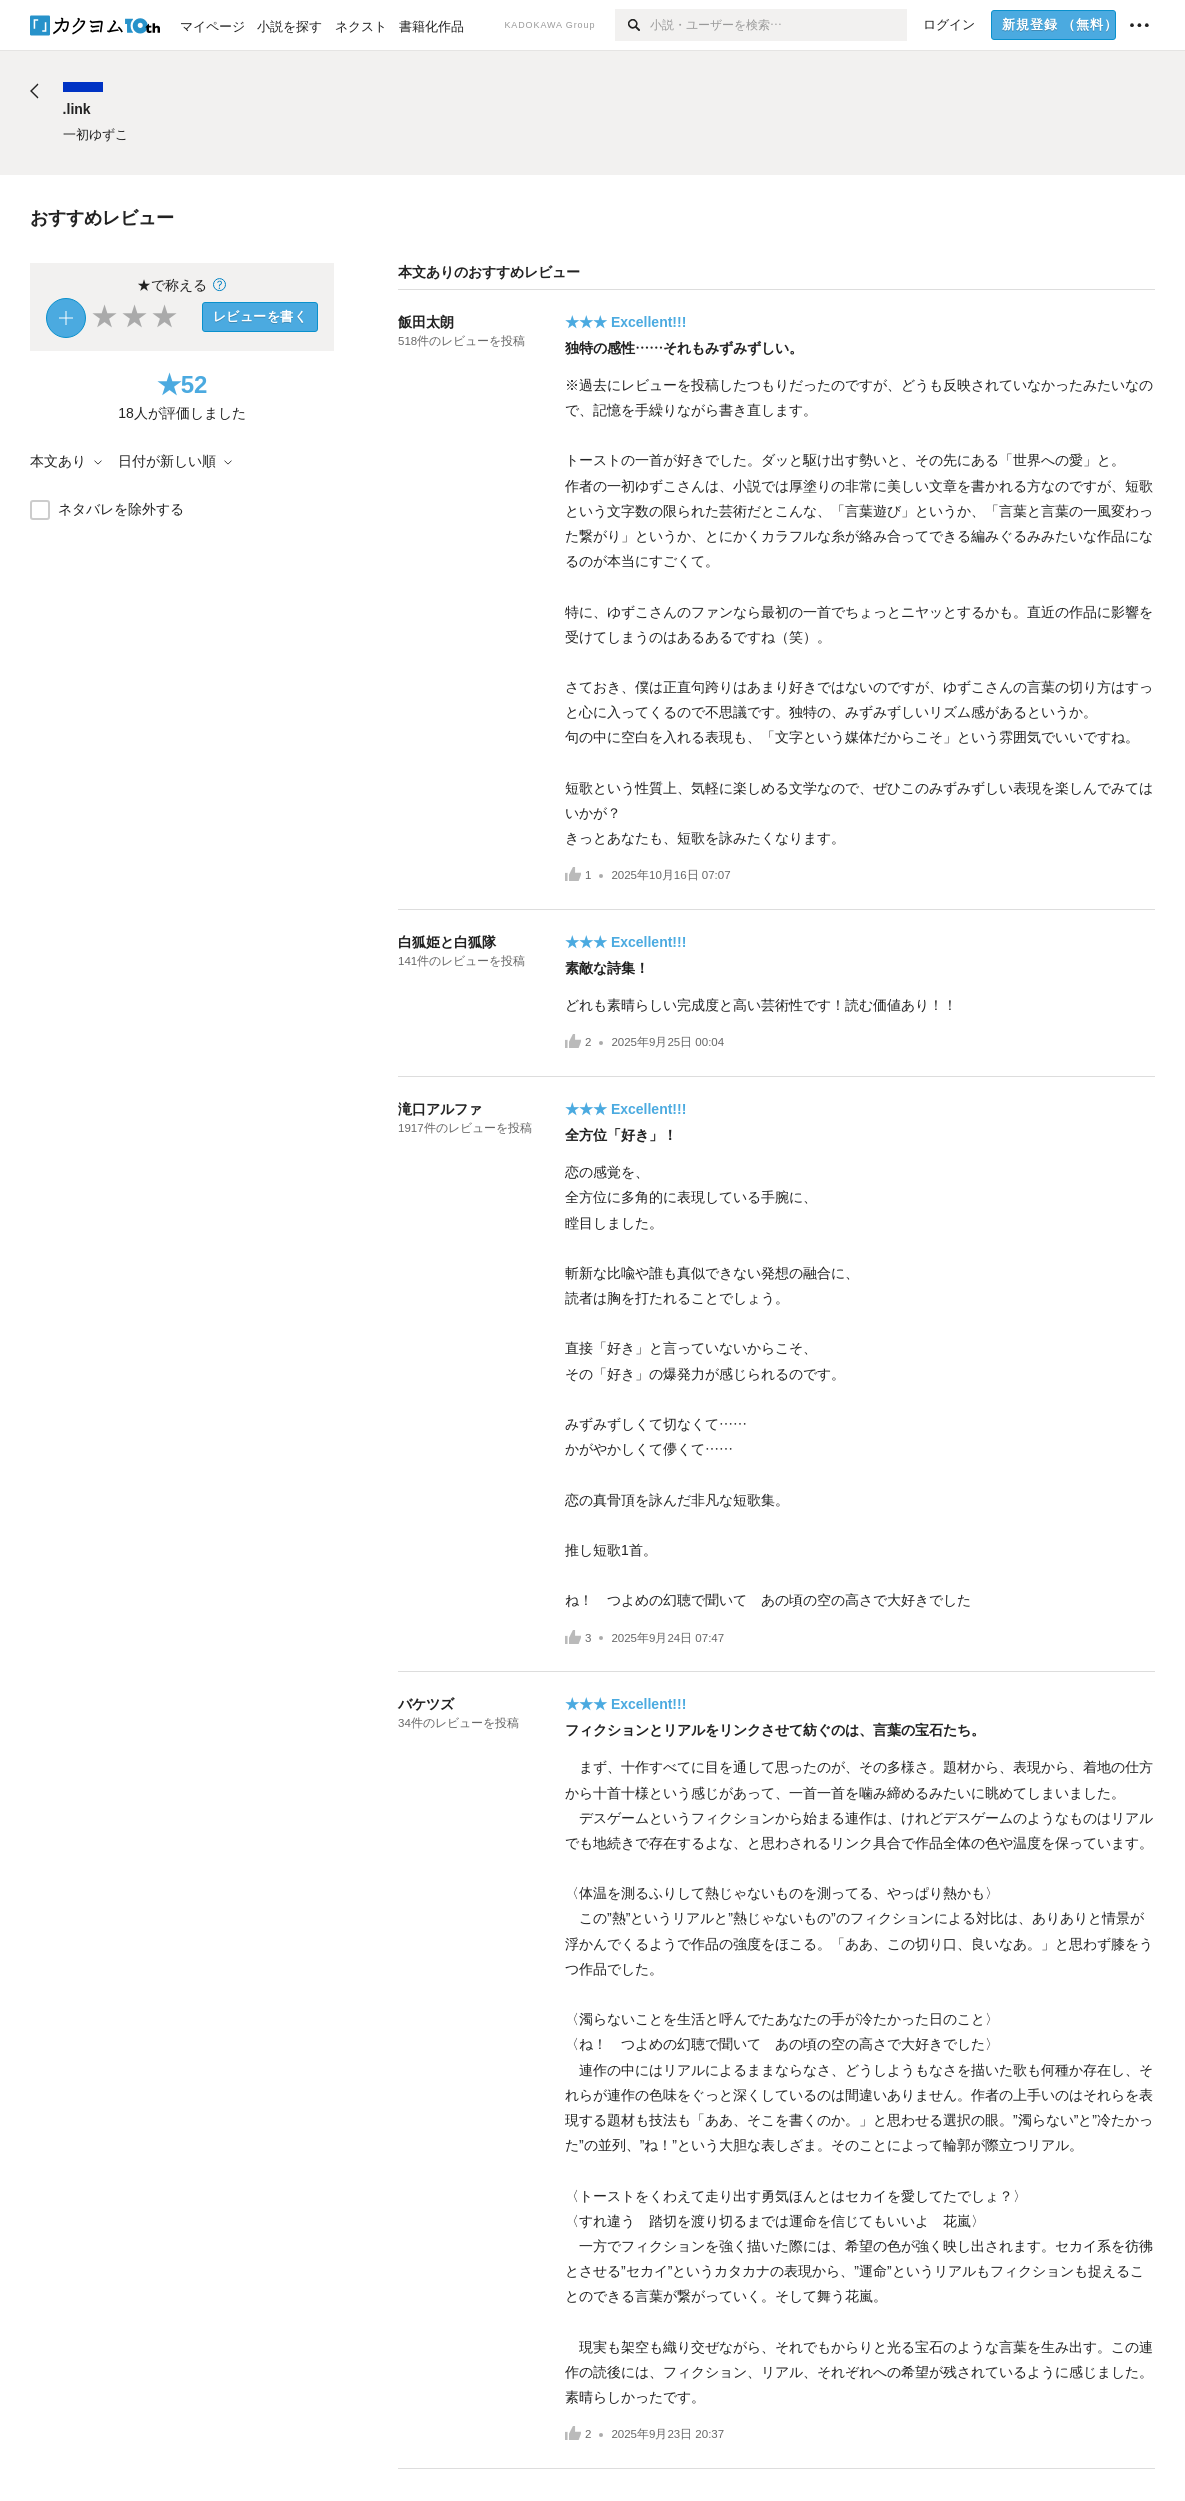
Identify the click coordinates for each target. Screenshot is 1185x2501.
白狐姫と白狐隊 (447, 942)
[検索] (632, 25)
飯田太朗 (426, 322)
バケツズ (426, 1704)
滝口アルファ (440, 1109)
